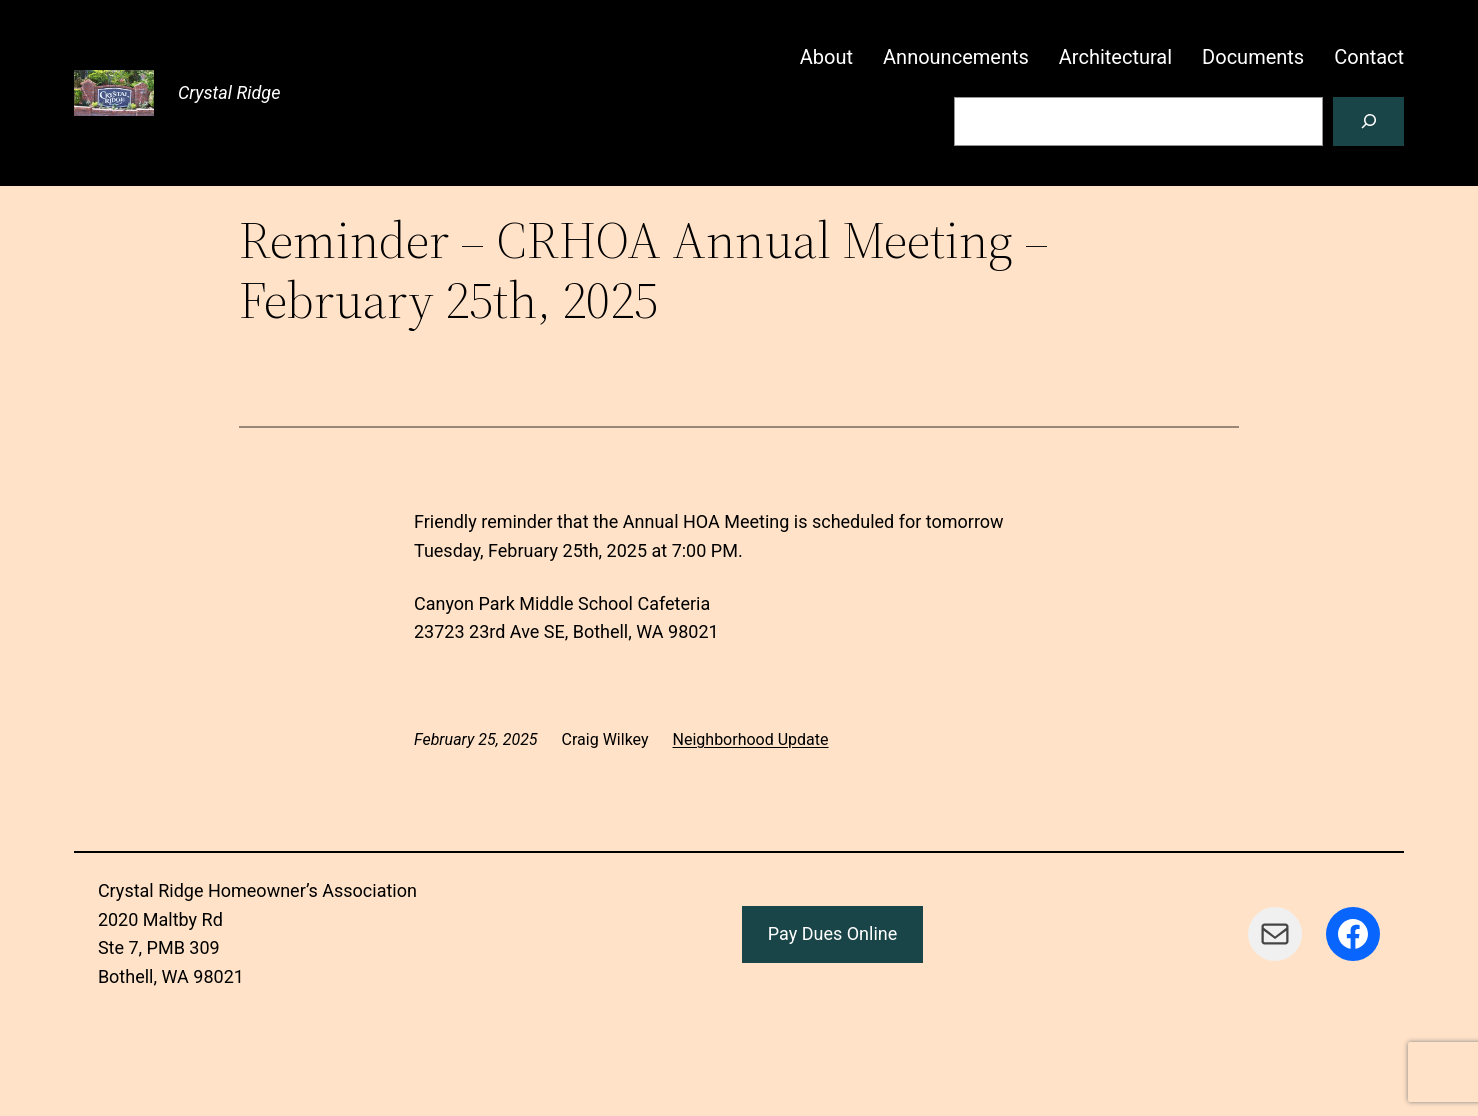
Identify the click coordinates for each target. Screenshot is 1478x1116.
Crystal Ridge (229, 92)
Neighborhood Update (751, 739)
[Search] (1368, 121)
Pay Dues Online (833, 933)
